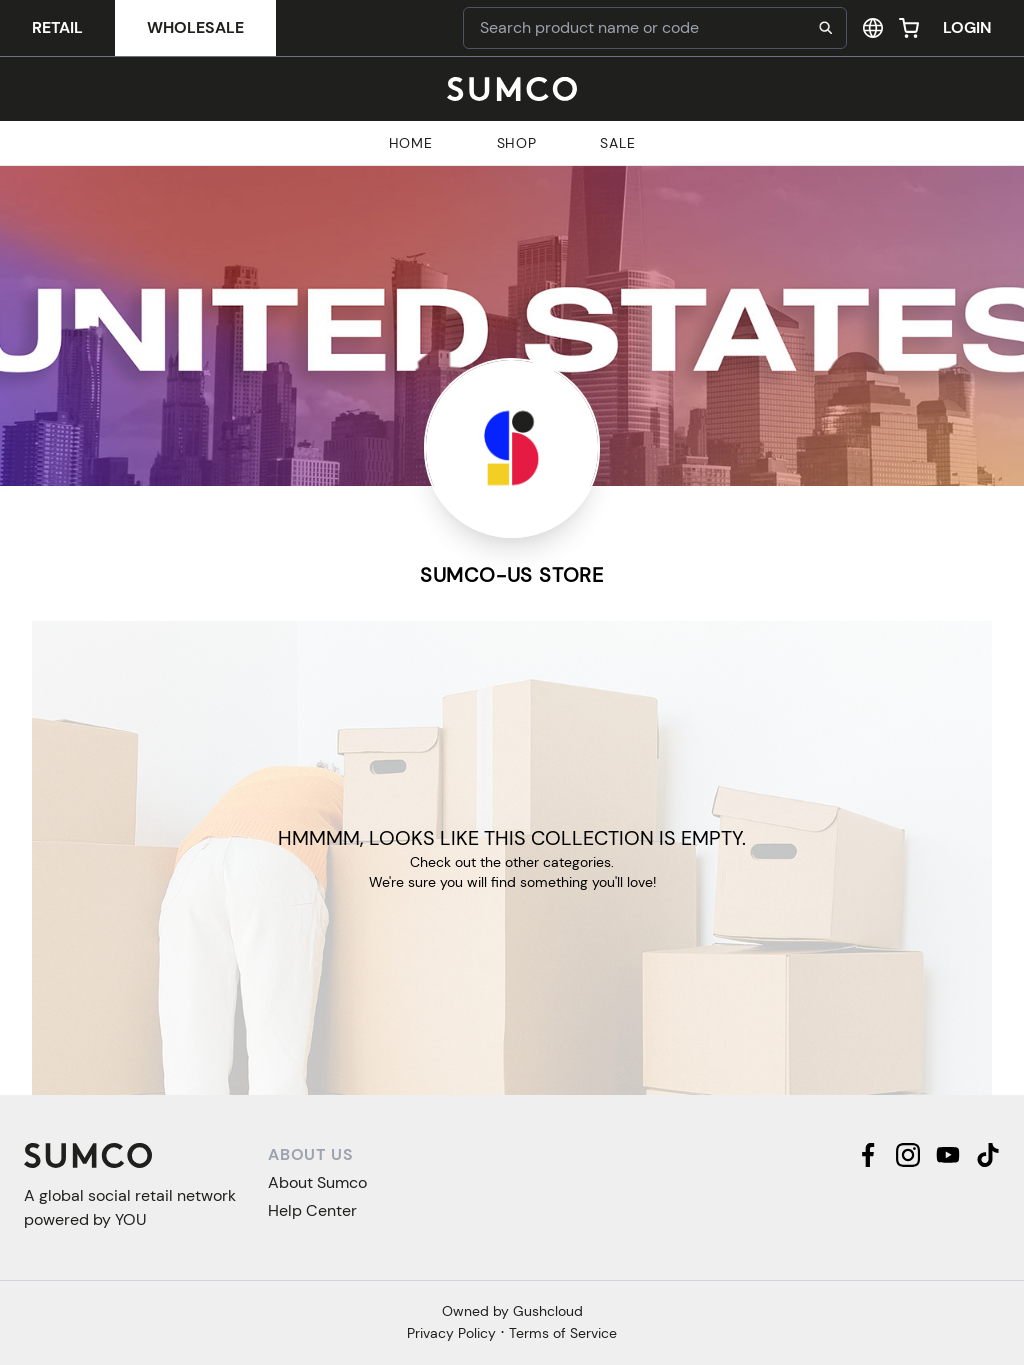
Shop (517, 143)
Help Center (312, 1210)
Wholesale (195, 27)
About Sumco (317, 1182)
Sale (617, 143)
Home (411, 143)
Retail (57, 27)
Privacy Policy (451, 1333)
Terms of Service (563, 1333)
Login (967, 27)
